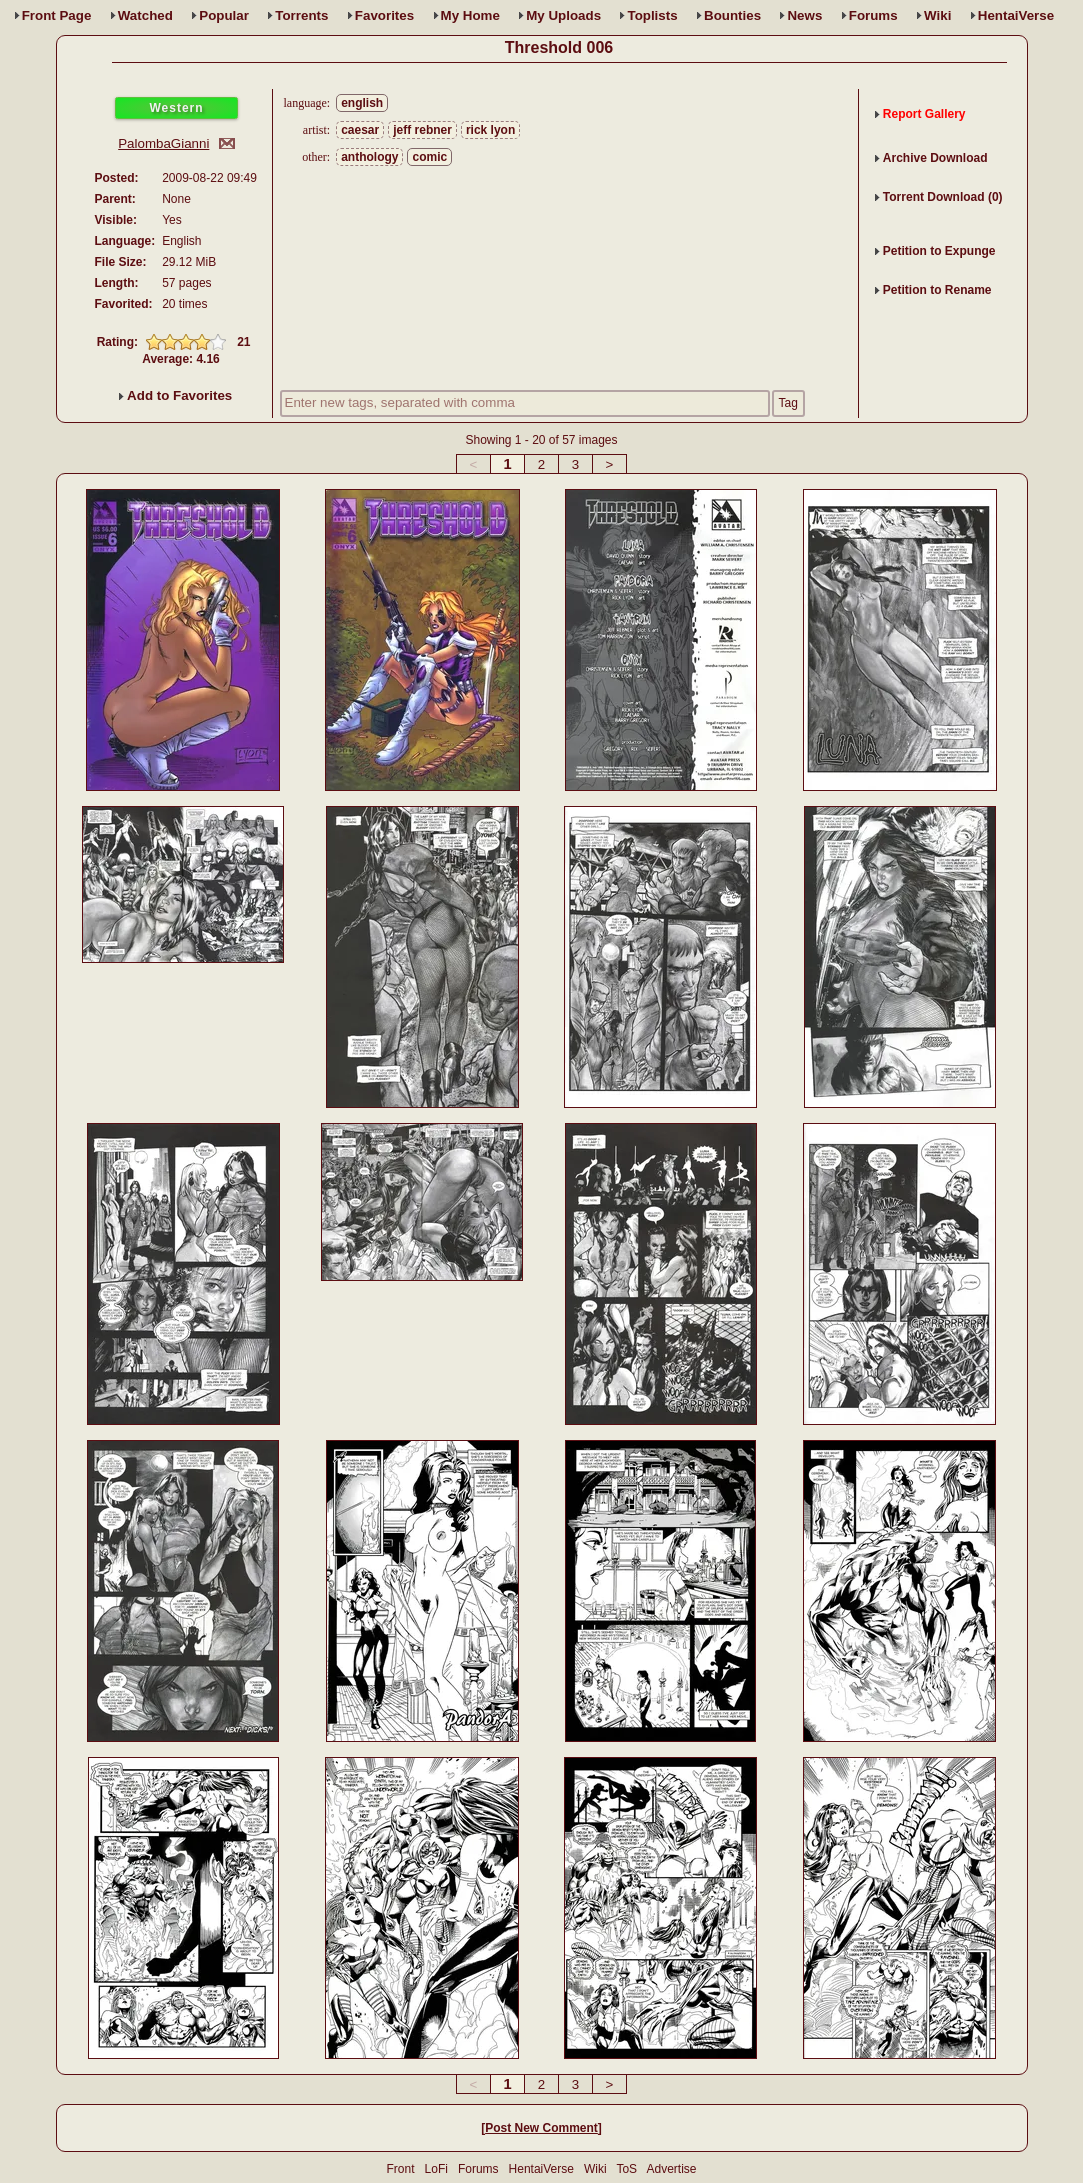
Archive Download (935, 158)
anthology (369, 157)
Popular (224, 15)
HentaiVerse (1016, 15)
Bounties (732, 15)
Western (176, 108)
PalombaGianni (163, 143)
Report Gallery (924, 114)
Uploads (563, 15)
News (804, 15)
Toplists (652, 15)
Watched (145, 15)
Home (470, 15)
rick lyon (490, 130)
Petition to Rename (937, 290)
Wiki (937, 15)
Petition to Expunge (939, 251)
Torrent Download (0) (943, 197)
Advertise (671, 2169)
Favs (384, 15)
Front (57, 15)
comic (429, 157)
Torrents (301, 15)
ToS (626, 2169)
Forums (873, 15)
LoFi (436, 2169)
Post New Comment (541, 2128)
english (362, 103)
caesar (360, 130)
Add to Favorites (175, 395)
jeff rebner (422, 130)
